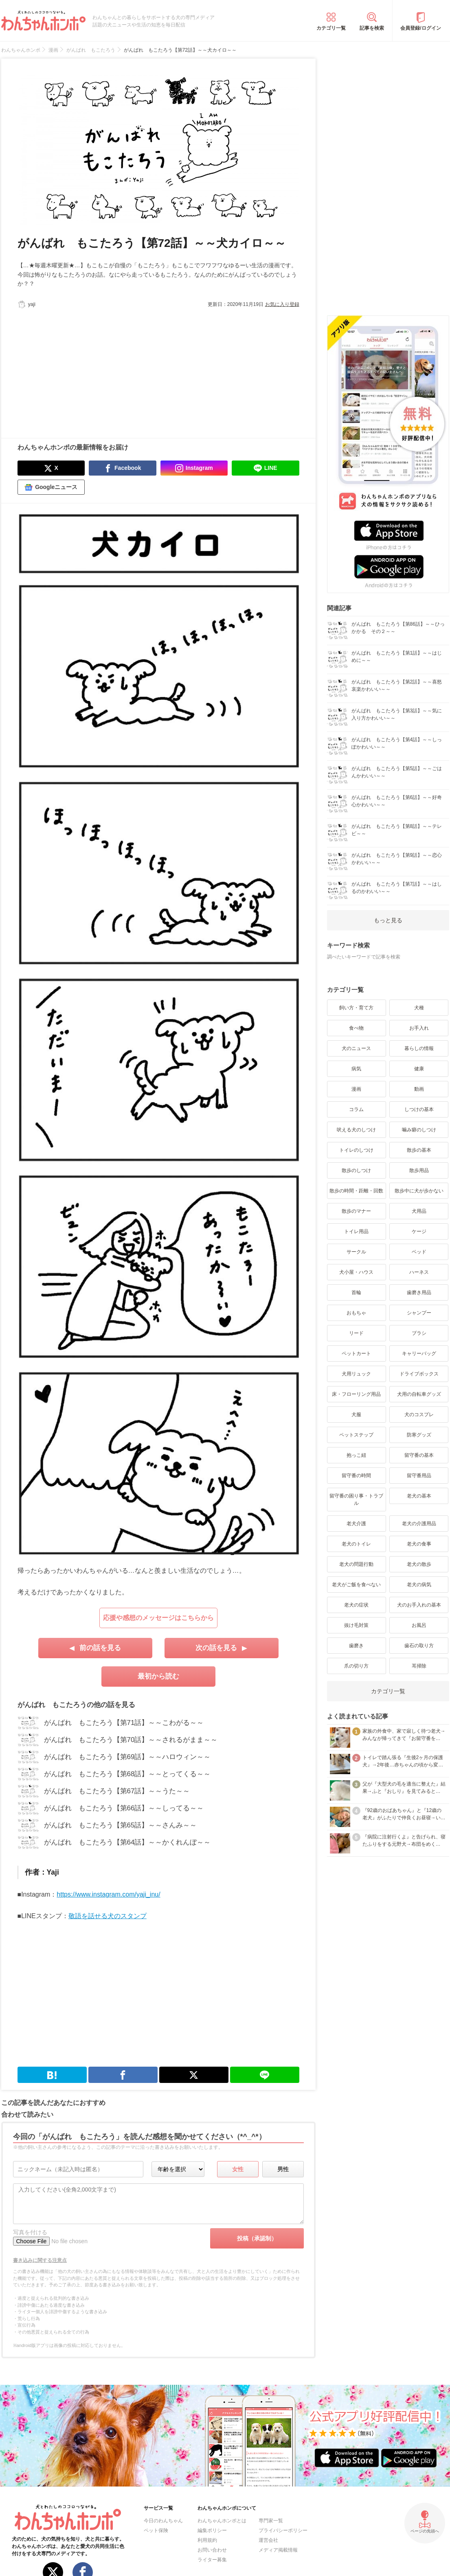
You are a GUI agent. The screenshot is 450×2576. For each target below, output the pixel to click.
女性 (238, 2169)
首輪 (356, 1292)
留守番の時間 (356, 1475)
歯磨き (356, 1645)
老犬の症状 (356, 1605)
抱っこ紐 (356, 1455)
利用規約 (207, 2540)
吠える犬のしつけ (356, 1130)
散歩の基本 (419, 1150)
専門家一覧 (271, 2521)
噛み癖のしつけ (419, 1130)
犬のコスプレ (419, 1414)
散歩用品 (419, 1170)
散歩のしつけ (356, 1170)
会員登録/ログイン (420, 28)
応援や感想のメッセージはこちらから (158, 1617)
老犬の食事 (419, 1544)
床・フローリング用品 (356, 1394)
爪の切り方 (356, 1666)
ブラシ (419, 1333)
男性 (283, 2169)
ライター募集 (212, 2560)
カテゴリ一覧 (331, 28)
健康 (419, 1069)
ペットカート (356, 1353)
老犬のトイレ (356, 1544)
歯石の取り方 (419, 1645)
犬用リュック (356, 1374)
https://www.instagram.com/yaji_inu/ (108, 1894)
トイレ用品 (356, 1231)
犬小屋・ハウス (356, 1272)
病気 (356, 1069)
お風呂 (419, 1625)
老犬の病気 (419, 1584)
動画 (419, 1089)
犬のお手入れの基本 (419, 1605)
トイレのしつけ (356, 1150)
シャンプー (419, 1313)
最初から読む (158, 1676)
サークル (356, 1252)
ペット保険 (156, 2530)
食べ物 (356, 1028)
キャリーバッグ (419, 1353)
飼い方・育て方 (356, 1008)
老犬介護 (356, 1523)
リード (356, 1333)
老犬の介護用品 (419, 1523)
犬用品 (419, 1211)
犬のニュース (356, 1048)
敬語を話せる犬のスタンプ (107, 1915)
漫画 (356, 1089)
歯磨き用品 (419, 1292)
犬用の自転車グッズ (419, 1394)
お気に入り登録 (282, 304)
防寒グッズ (419, 1435)
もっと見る (388, 920)
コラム (356, 1109)
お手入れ (419, 1028)
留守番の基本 (419, 1455)
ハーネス (419, 1272)
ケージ (419, 1231)
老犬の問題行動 (356, 1564)
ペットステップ (356, 1435)
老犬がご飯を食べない (356, 1584)
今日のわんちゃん (163, 2521)
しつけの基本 (419, 1109)
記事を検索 (372, 28)
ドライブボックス (419, 1374)
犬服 (356, 1414)
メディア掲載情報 (278, 2550)
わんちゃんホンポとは (222, 2521)
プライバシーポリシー (283, 2530)
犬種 (419, 1008)
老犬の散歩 (419, 1564)
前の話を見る (100, 1648)
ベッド (419, 1252)
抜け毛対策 (356, 1625)
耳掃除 (419, 1666)
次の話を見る (216, 1648)
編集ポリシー (212, 2530)
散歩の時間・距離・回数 (356, 1191)
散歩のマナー (356, 1211)
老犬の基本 (419, 1496)
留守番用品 (419, 1475)
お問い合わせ (212, 2550)
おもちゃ (356, 1313)
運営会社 (268, 2540)
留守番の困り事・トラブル (356, 1499)
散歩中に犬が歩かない (419, 1191)
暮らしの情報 (419, 1048)
